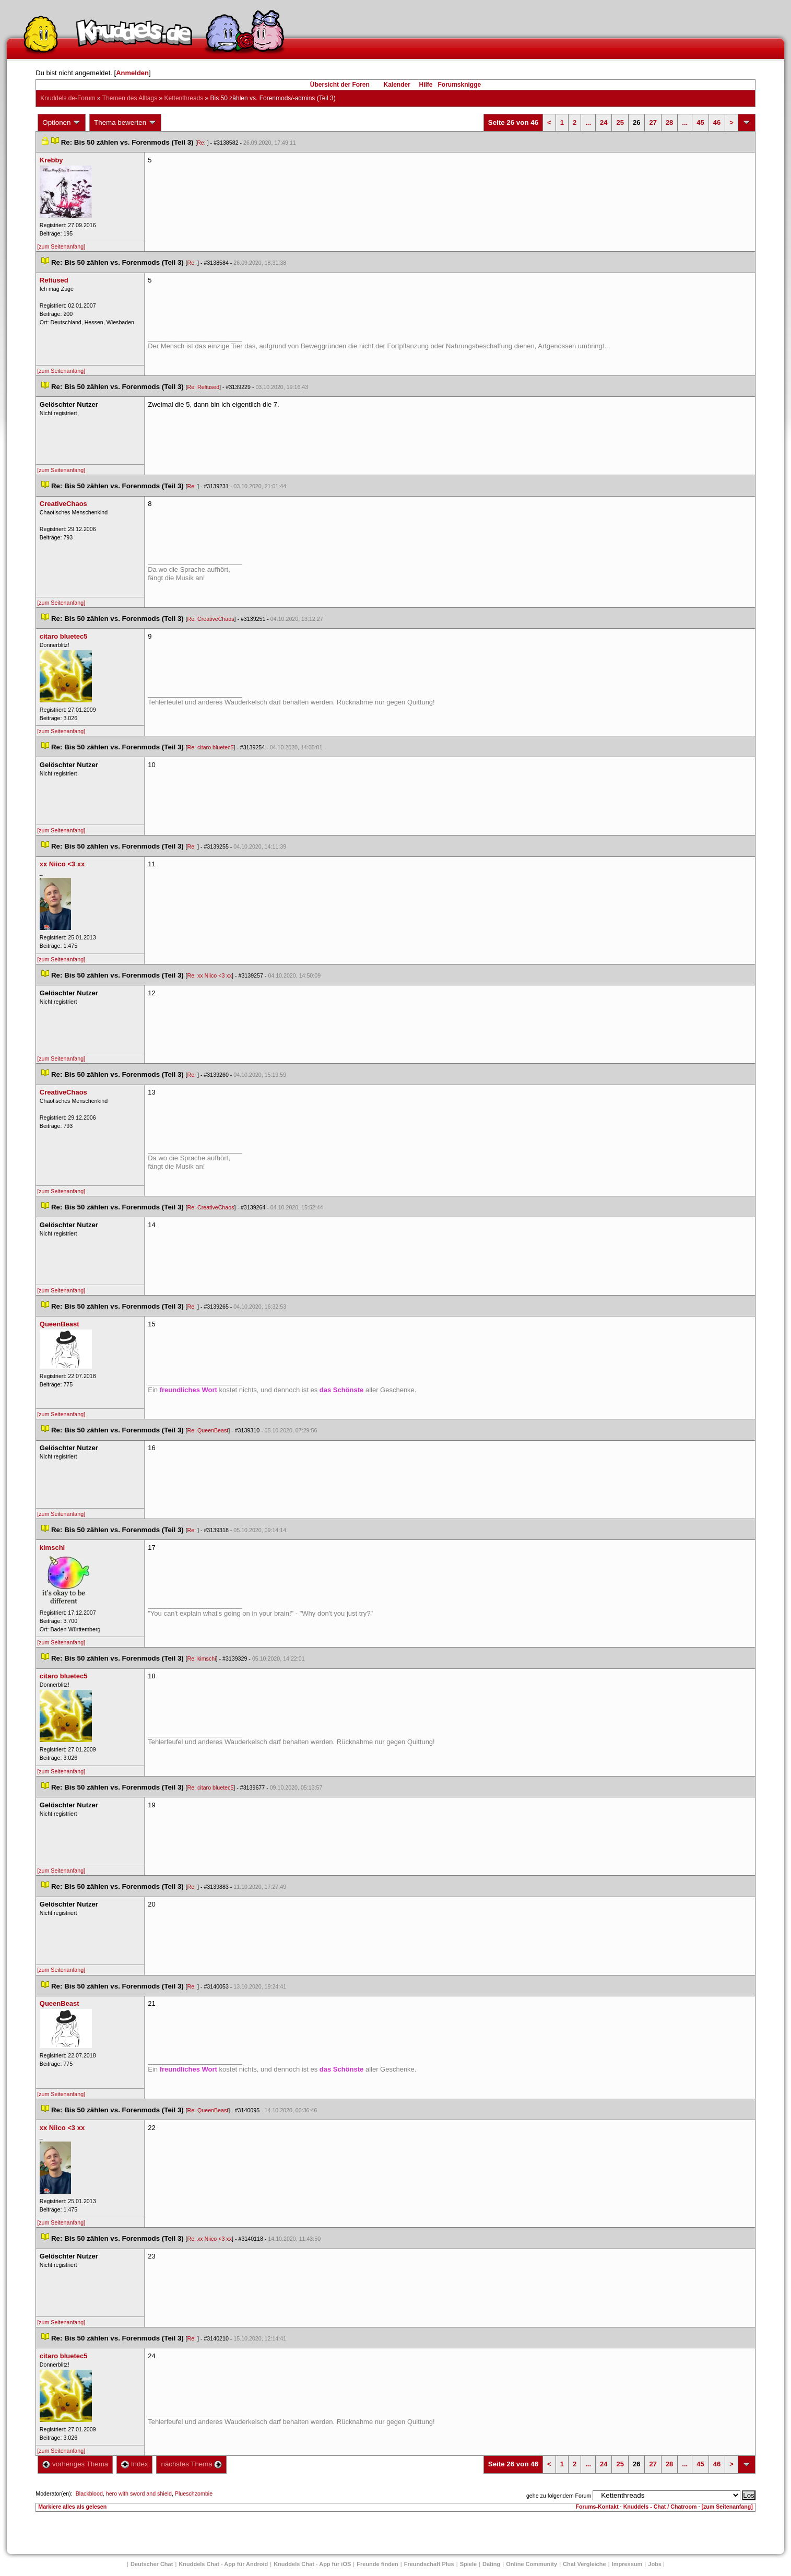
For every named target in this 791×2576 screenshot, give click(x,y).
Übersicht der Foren (340, 84)
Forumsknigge (459, 84)
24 (603, 122)
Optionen (61, 123)
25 (619, 122)
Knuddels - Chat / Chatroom (660, 2506)
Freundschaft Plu (429, 2564)
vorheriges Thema (75, 2464)
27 (652, 122)
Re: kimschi (201, 1658)
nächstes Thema (191, 2464)
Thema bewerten (125, 123)
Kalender (396, 84)
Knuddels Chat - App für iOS (312, 2564)
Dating (491, 2564)
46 (717, 122)
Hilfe (426, 84)
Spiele (468, 2564)
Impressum (627, 2564)
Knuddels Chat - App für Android (223, 2564)
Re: (202, 142)
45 (700, 122)
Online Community (531, 2564)
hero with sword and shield (139, 2493)
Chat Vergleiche (584, 2564)
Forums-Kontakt (596, 2506)
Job (655, 2564)
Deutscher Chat (152, 2564)
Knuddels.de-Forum (67, 98)
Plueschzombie (193, 2493)
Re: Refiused (203, 387)
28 (669, 122)
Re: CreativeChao (210, 619)
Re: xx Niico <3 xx (209, 975)
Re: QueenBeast (207, 1430)
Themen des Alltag (129, 98)
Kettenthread (184, 98)
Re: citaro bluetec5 (210, 747)
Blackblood (89, 2493)
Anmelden (132, 73)
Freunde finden (377, 2564)
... (588, 122)
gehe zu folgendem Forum (558, 2495)
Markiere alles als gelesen (72, 2506)
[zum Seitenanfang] (61, 246)
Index (134, 2464)
